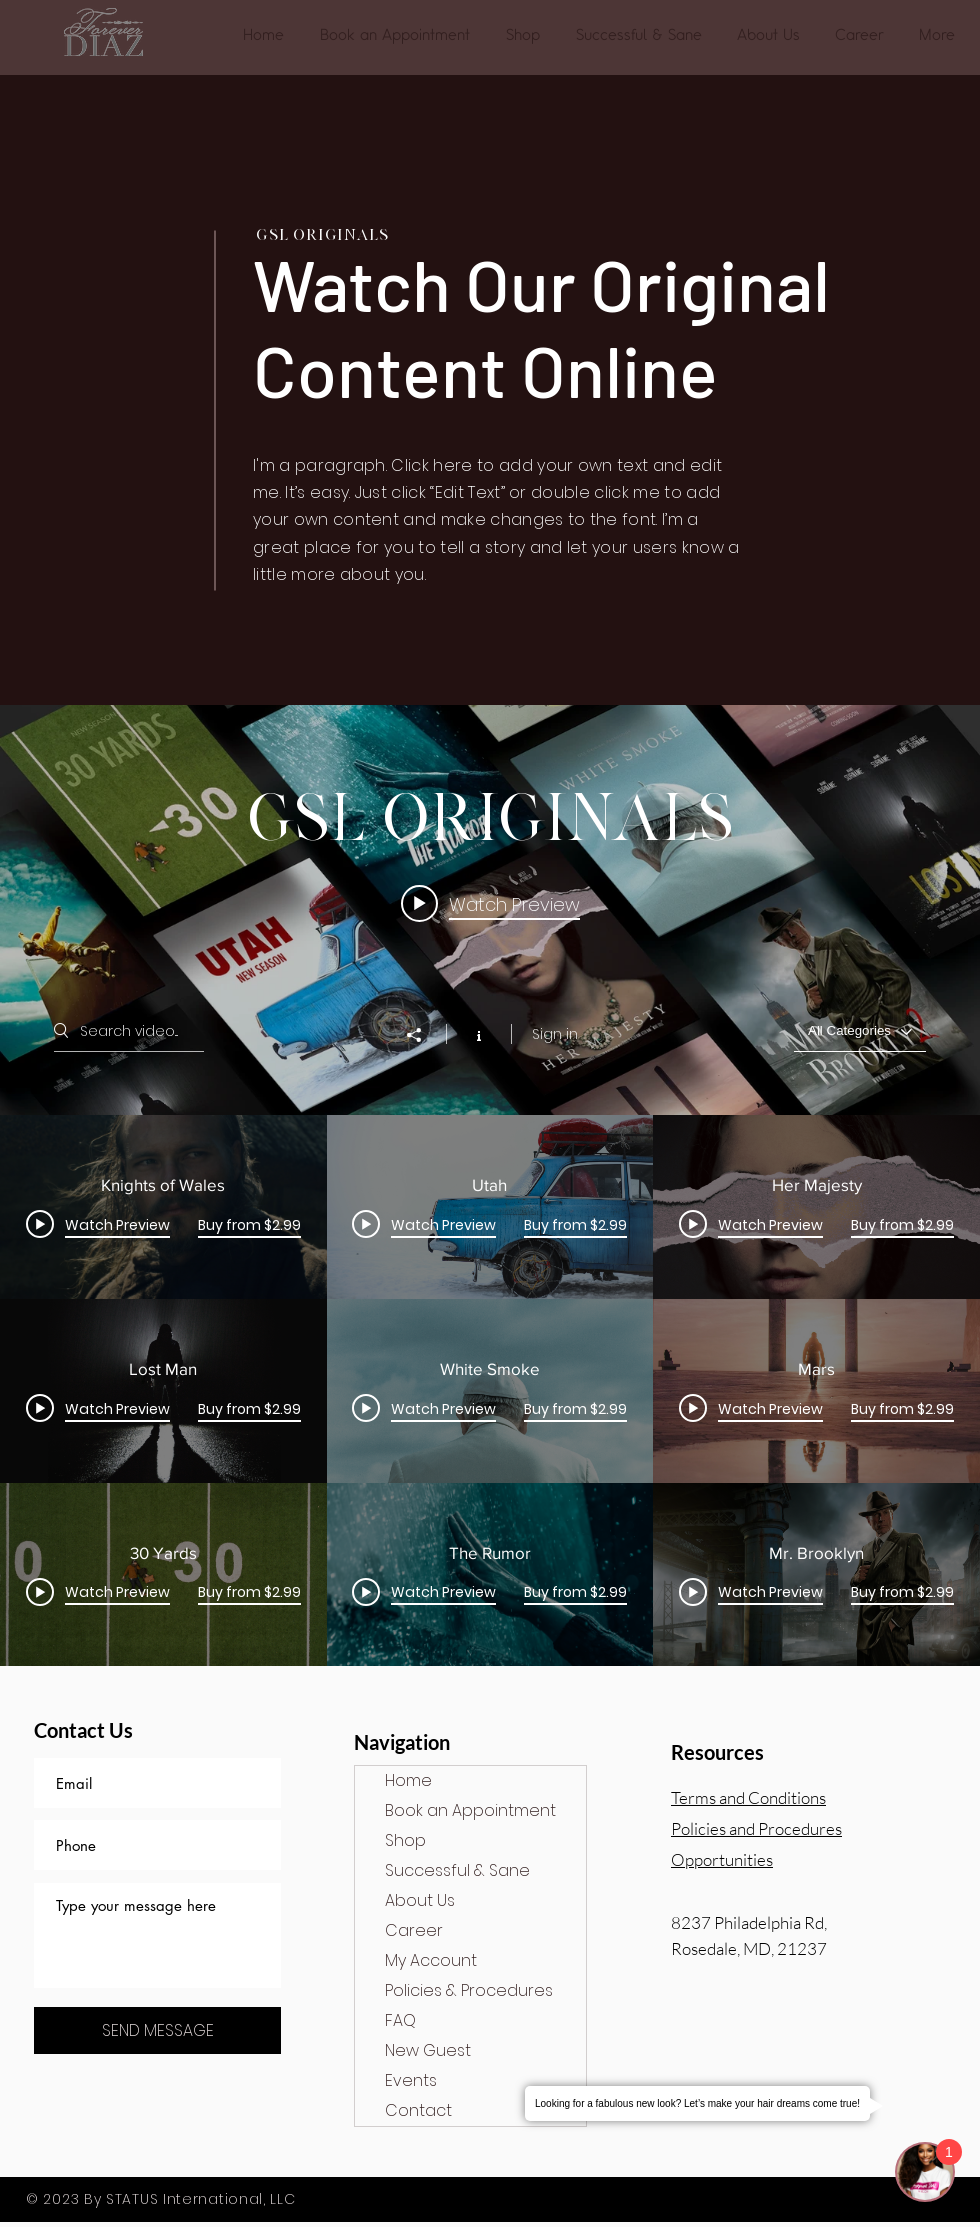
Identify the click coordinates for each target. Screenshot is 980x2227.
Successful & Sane (457, 1870)
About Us (420, 1900)
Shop (405, 1840)
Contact (418, 2110)
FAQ (400, 2020)
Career (414, 1930)
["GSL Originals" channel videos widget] (490, 1185)
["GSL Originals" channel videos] (490, 1390)
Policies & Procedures (469, 1990)
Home (408, 1780)
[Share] (424, 1035)
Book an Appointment (470, 1810)
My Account (431, 1960)
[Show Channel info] (478, 1034)
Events (411, 2080)
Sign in (555, 1034)
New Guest (428, 2050)
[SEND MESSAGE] (157, 2030)
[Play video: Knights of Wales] (490, 903)
